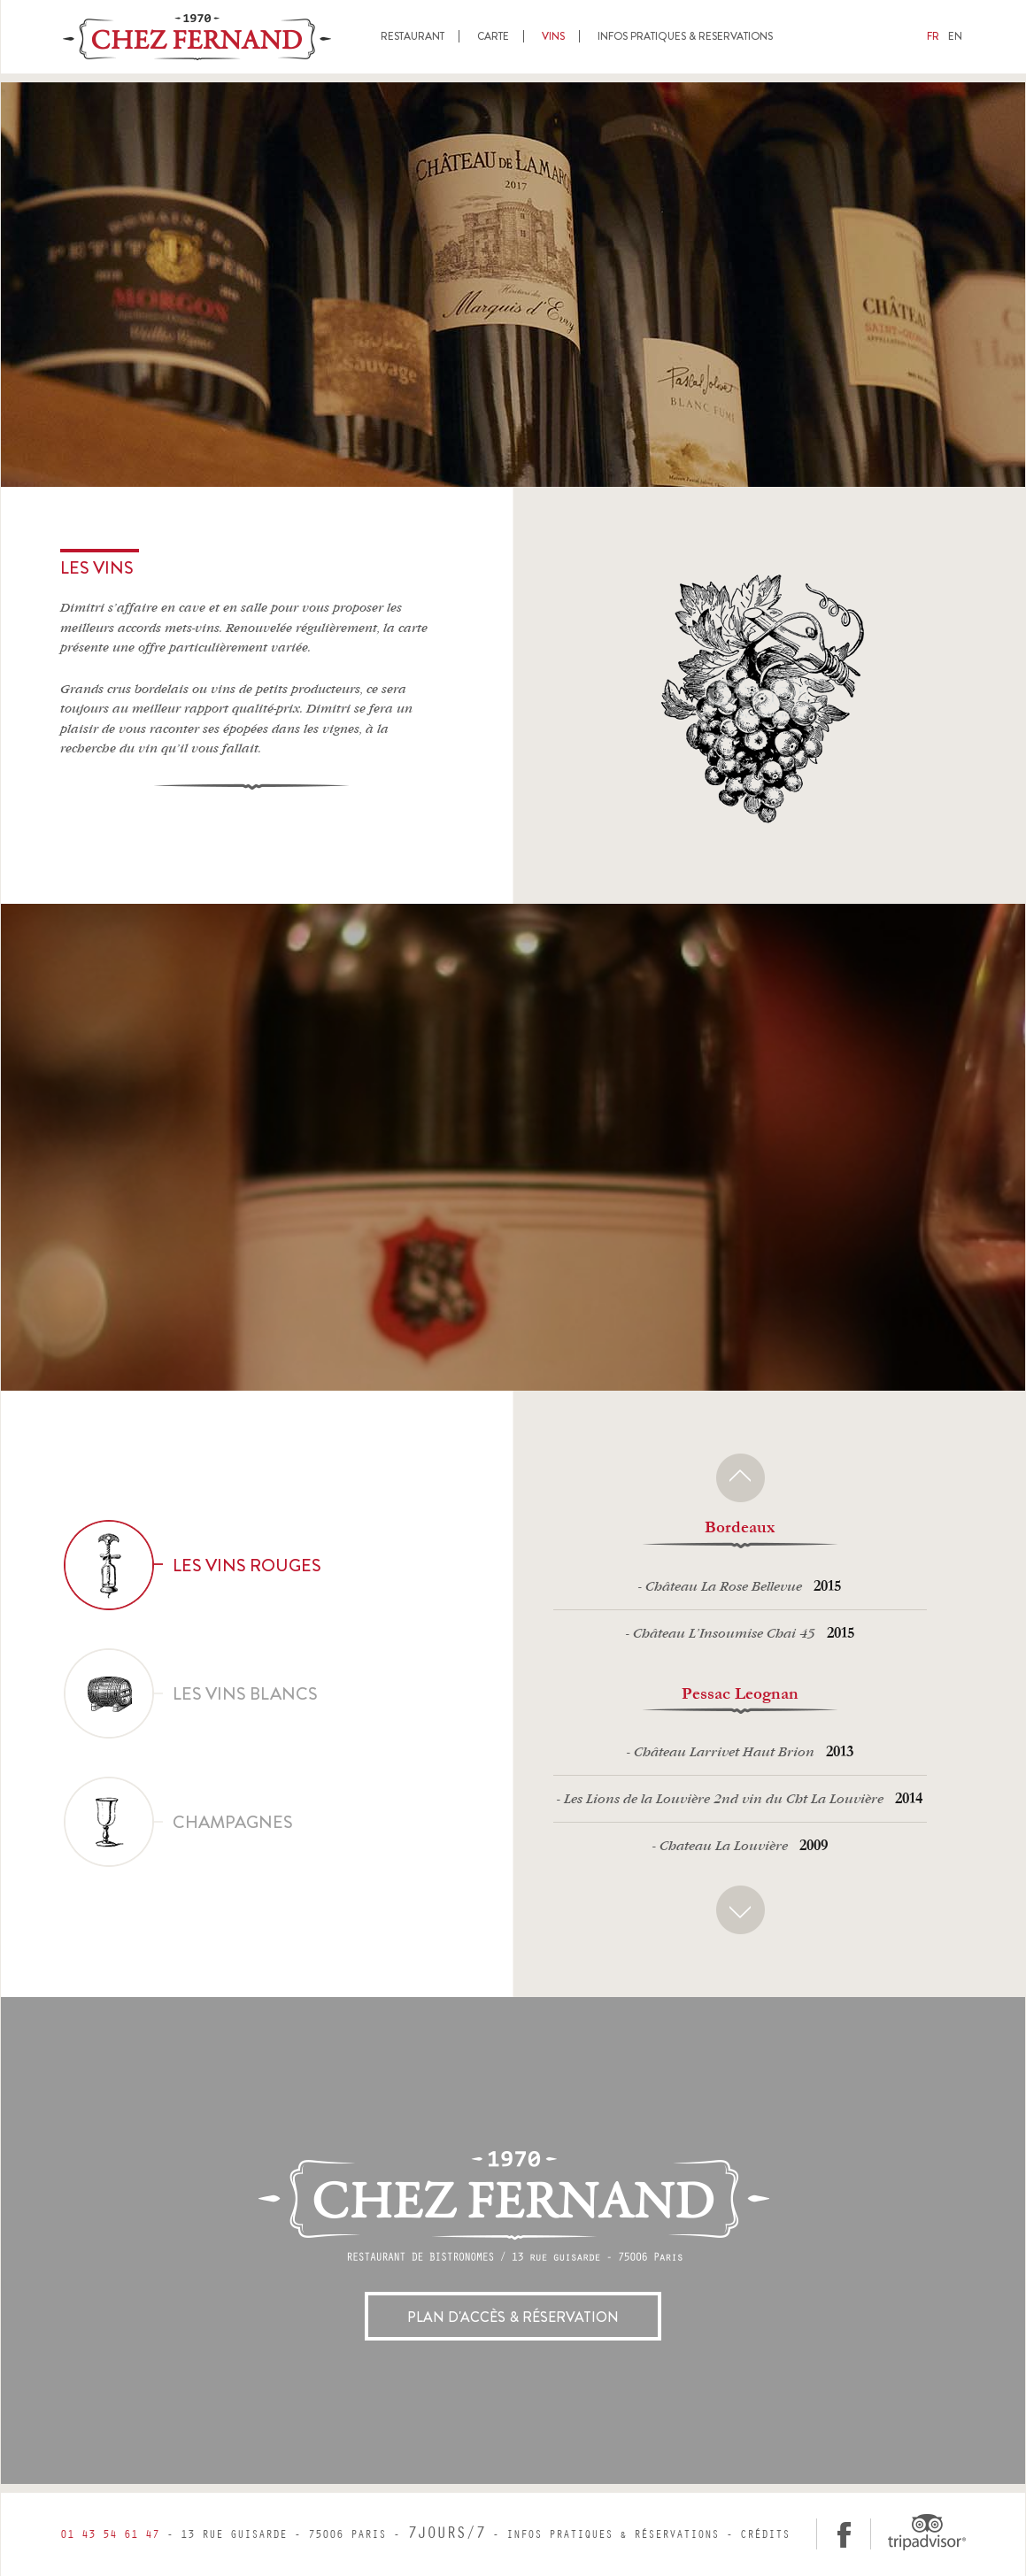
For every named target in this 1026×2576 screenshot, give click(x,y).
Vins (553, 36)
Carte (493, 36)
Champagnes (179, 1822)
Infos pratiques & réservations (612, 2535)
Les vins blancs (191, 1693)
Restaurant (412, 36)
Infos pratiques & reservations (685, 36)
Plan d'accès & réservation (513, 2317)
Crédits (765, 2535)
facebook (843, 2533)
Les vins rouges (193, 1565)
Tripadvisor (926, 2531)
